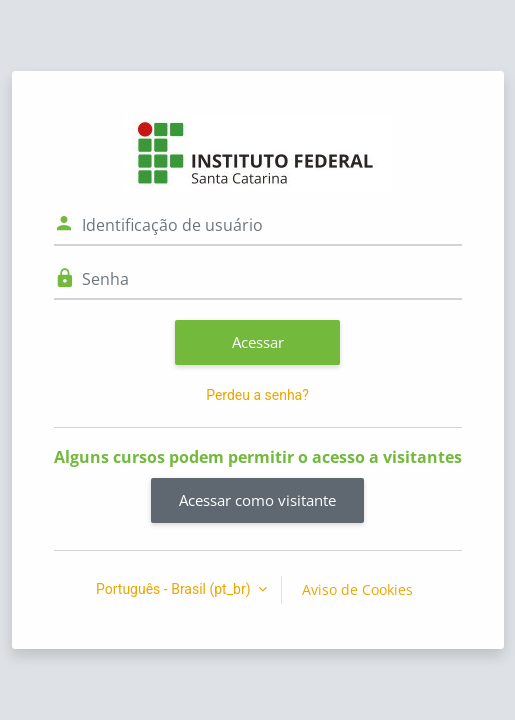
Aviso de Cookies (357, 589)
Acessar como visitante (257, 500)
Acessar (258, 342)
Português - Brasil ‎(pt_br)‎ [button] (175, 589)
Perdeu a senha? (257, 395)
